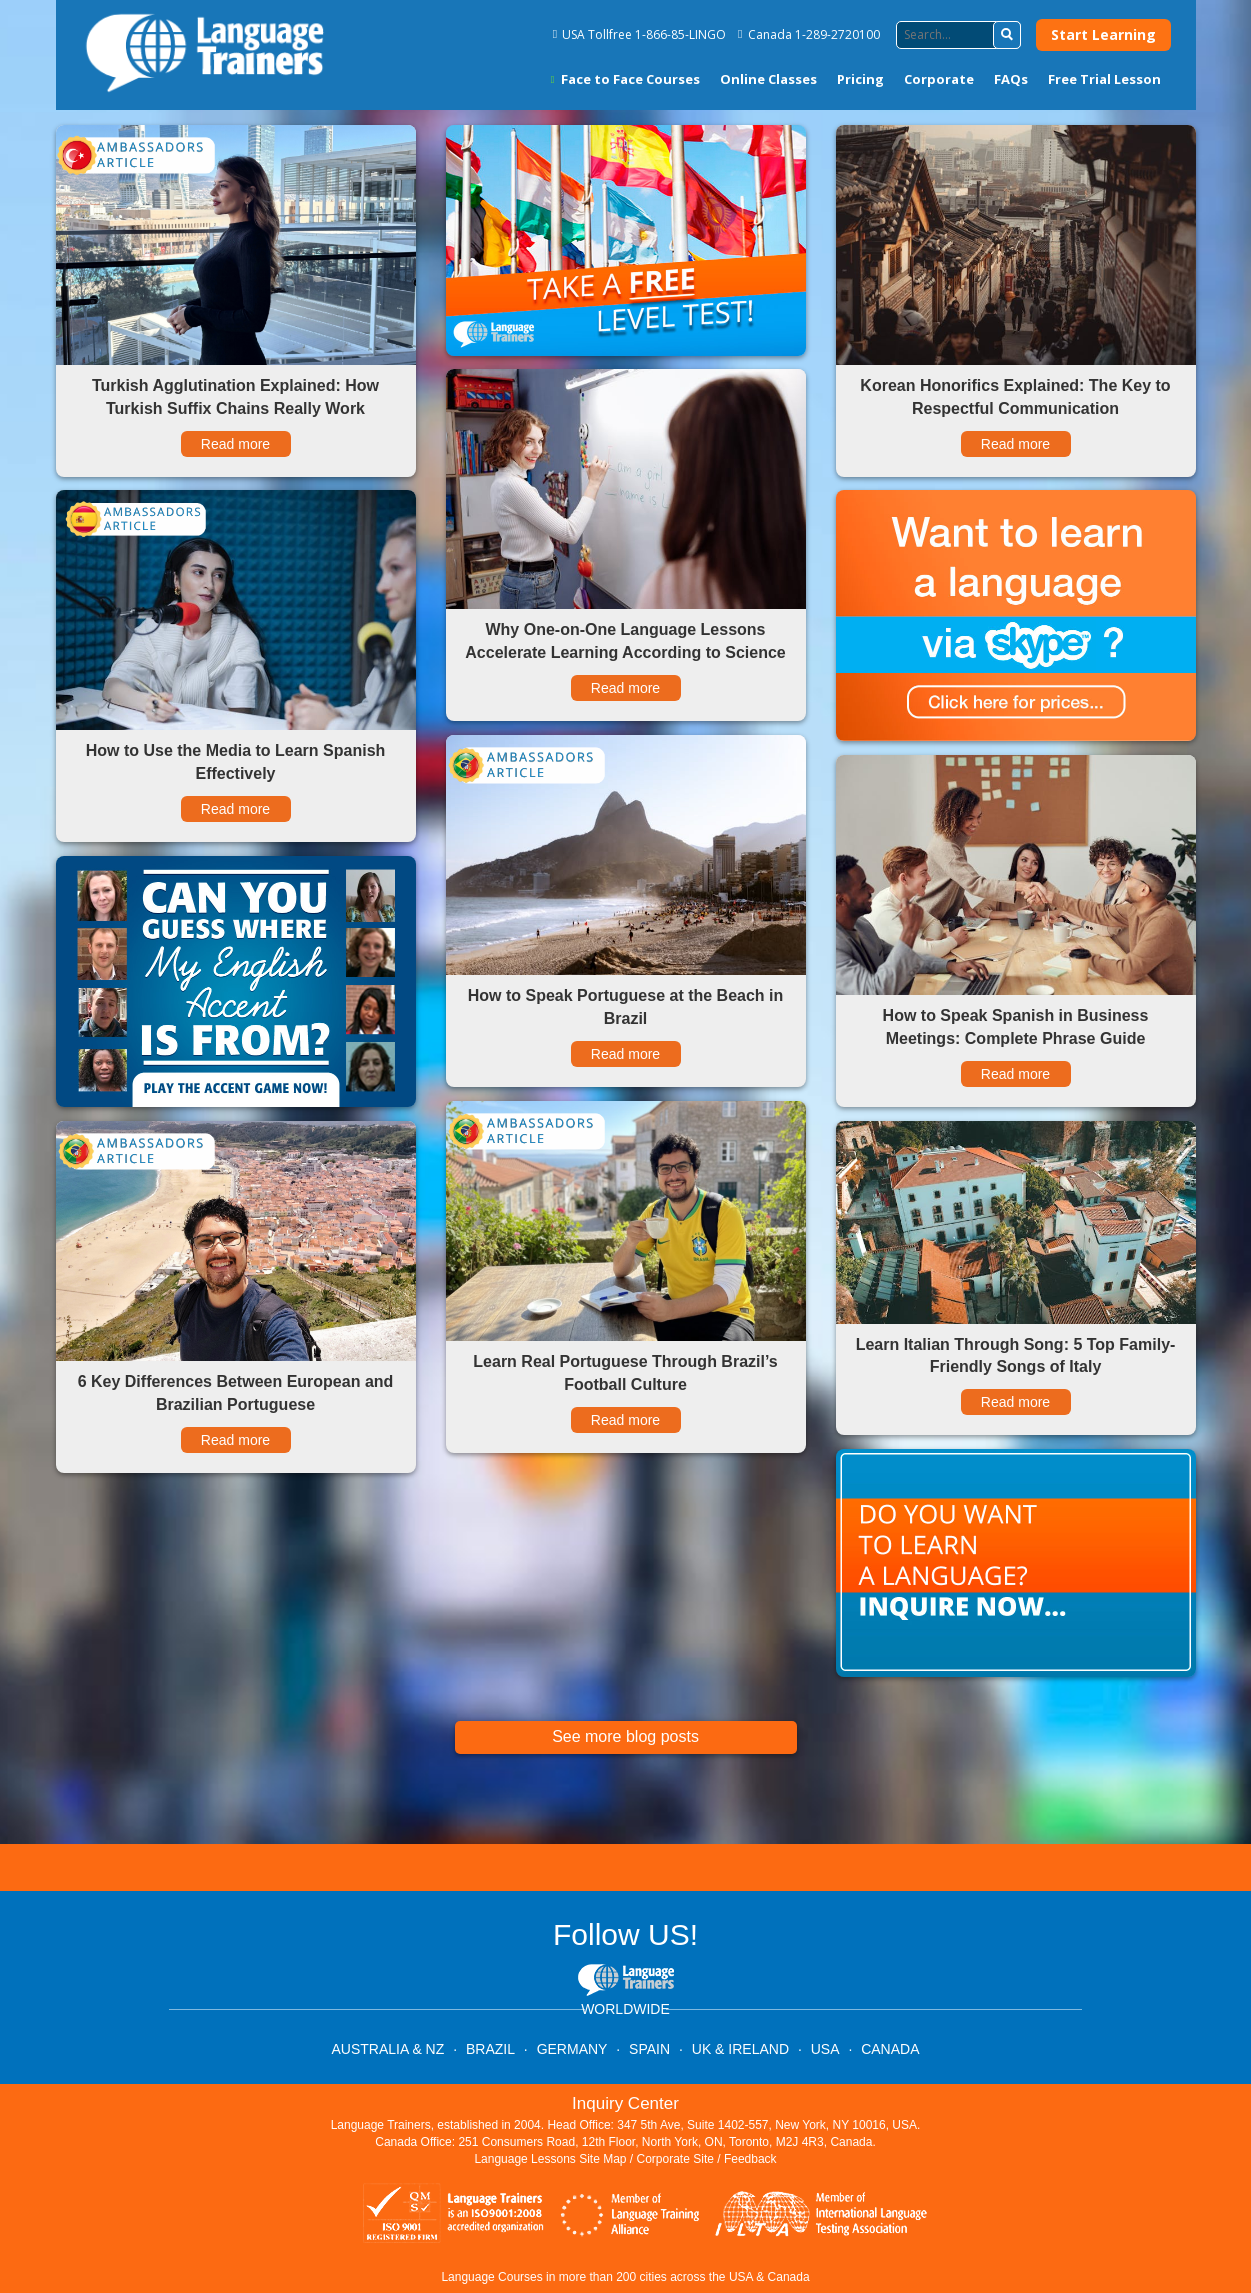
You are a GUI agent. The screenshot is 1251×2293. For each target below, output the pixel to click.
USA (825, 2049)
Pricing (860, 79)
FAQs (1011, 79)
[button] (1007, 35)
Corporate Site (675, 2159)
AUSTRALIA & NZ (387, 2049)
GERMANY (572, 2049)
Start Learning (1103, 34)
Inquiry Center (625, 2103)
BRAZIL (490, 2049)
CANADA (890, 2049)
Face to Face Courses (625, 79)
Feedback (750, 2159)
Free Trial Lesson (1104, 79)
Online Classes (768, 79)
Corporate (939, 79)
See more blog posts (625, 1736)
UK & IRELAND (740, 2049)
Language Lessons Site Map (550, 2159)
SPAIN (649, 2049)
